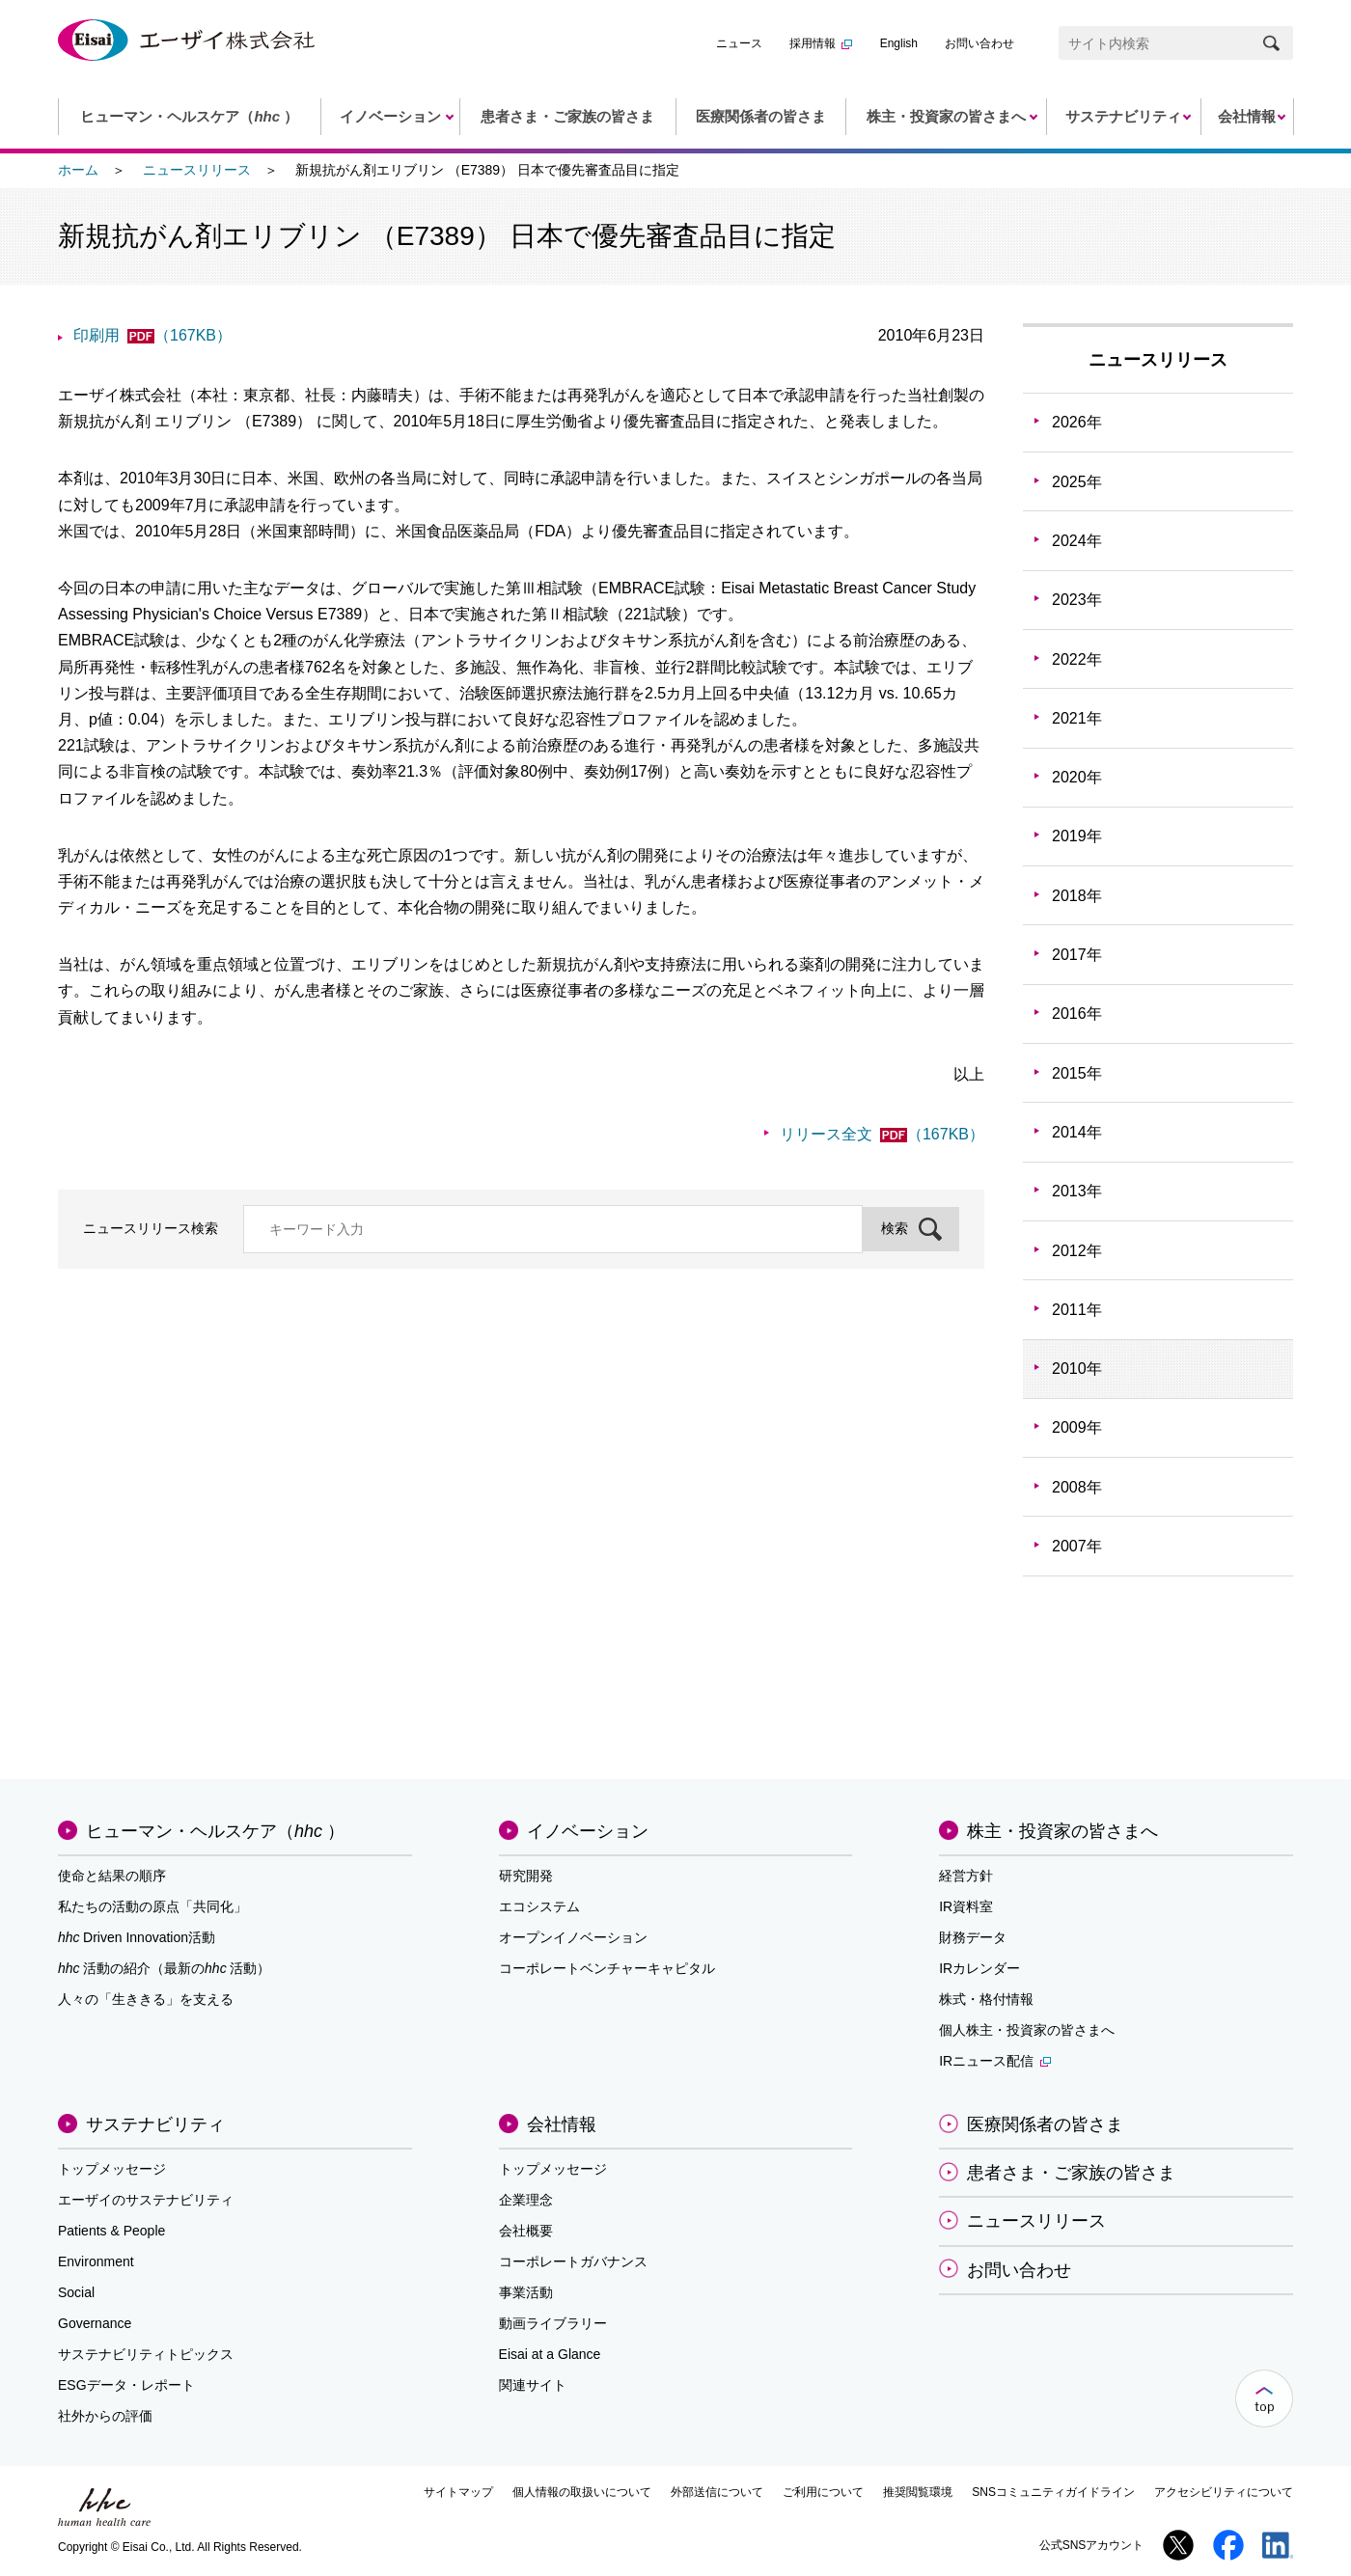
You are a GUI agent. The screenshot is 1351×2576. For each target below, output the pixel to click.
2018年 (1077, 896)
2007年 (1077, 1546)
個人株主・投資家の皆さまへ (1027, 2030)
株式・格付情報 (986, 1999)
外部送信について (717, 2492)
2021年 (1077, 718)
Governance (94, 2323)
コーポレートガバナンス (573, 2261)
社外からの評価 (105, 2416)
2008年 (1077, 1487)
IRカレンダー (979, 1968)
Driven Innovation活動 (136, 1937)
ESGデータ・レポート (126, 2385)
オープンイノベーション (573, 1937)
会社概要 (526, 2230)
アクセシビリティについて (1223, 2492)
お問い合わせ (979, 43)
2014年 (1077, 1132)
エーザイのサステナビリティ (146, 2199)
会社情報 (561, 2124)
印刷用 (152, 335)
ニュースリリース (197, 170)
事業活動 (526, 2292)
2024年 (1077, 541)
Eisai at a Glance (550, 2354)
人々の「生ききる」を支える (146, 1999)
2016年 (1077, 1013)
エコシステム (539, 1906)
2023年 (1077, 599)
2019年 (1077, 836)
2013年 (1077, 1191)
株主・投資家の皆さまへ (1062, 1831)
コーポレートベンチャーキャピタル (607, 1968)
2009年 (1077, 1427)
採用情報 (820, 43)
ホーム (78, 170)
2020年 (1077, 777)
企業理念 (526, 2199)
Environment (96, 2261)
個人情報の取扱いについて (581, 2492)
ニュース (739, 43)
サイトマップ (458, 2492)
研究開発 (526, 1875)
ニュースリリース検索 (150, 1228)
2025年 (1077, 482)
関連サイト (532, 2385)
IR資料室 (966, 1906)
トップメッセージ (112, 2169)
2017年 (1077, 954)
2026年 (1077, 422)
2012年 (1077, 1251)
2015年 (1077, 1073)
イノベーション (587, 1831)
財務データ (972, 1937)
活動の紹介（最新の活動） (164, 1968)
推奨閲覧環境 (917, 2492)
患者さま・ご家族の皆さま (1071, 2172)
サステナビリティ (155, 2124)
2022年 (1077, 659)
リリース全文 (882, 1134)
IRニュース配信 (995, 2061)
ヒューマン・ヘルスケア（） (215, 1831)
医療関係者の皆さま (1045, 2124)
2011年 (1077, 1310)
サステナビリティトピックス (146, 2354)
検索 (894, 1228)
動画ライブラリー (553, 2323)
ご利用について (823, 2492)
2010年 (1077, 1368)
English (899, 43)
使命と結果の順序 (112, 1875)
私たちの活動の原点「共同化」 (152, 1906)
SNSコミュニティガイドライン (1053, 2492)
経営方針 (966, 1875)
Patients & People (111, 2230)
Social (76, 2292)
